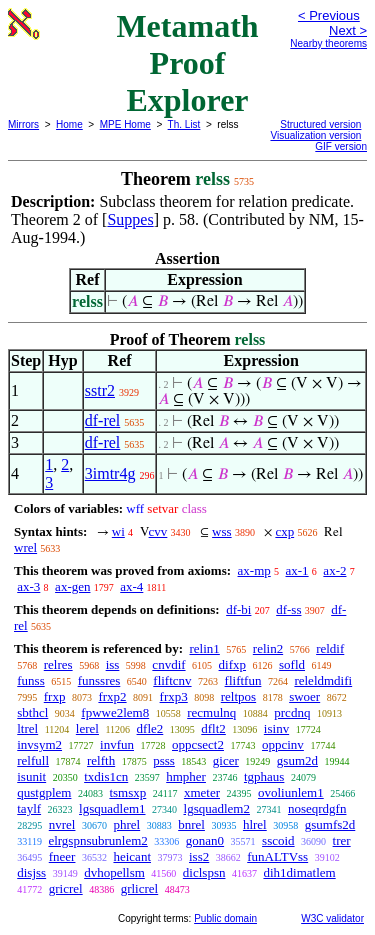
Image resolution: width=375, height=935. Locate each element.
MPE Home (125, 124)
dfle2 (150, 728)
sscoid (278, 840)
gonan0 (205, 840)
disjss (31, 872)
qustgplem (44, 792)
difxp (232, 664)
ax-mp (254, 570)
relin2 (268, 648)
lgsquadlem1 (112, 808)
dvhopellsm (114, 872)
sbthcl (32, 712)
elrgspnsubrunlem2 (97, 840)
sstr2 (100, 390)
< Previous (329, 15)
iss (113, 664)
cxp (284, 531)
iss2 (199, 856)
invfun (117, 744)
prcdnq (292, 712)
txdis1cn (106, 776)
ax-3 (28, 586)
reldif (330, 648)
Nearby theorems (328, 43)
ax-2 (334, 570)
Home (69, 124)
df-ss (288, 609)
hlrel (255, 824)
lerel (87, 728)
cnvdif (168, 664)
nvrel (62, 824)
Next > (348, 30)
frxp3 (174, 696)
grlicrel (140, 888)
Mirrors (23, 124)
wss (222, 531)
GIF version (341, 146)
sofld (292, 664)
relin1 (204, 648)
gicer (226, 760)
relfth (101, 760)
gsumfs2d (330, 824)
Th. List (184, 124)
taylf (29, 808)
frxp (55, 696)
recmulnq (211, 712)
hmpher (186, 776)
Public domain (225, 918)
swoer (304, 696)
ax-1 (297, 570)
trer (342, 840)
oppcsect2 (198, 744)
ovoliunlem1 (291, 792)
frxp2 (112, 696)
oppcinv (283, 744)
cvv (158, 531)
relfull (33, 760)
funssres (99, 680)
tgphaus (264, 776)
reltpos (238, 696)
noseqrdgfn (317, 808)
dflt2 (213, 728)
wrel (25, 547)
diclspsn (204, 872)
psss (164, 760)
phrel (126, 824)
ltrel (27, 728)
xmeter (202, 792)
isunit (31, 776)
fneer (62, 856)
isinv (276, 728)
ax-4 (131, 586)
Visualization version (315, 135)
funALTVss (277, 856)
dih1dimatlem (299, 872)
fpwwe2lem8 (115, 712)
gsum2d (297, 760)
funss (30, 680)
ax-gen (72, 586)
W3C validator (332, 918)
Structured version (320, 124)
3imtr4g (110, 473)
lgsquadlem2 (217, 808)
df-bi (238, 609)
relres (58, 664)
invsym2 (39, 744)
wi (118, 531)
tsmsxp (127, 792)
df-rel (103, 420)
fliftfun (243, 680)
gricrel (66, 888)
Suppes (130, 219)
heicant (132, 856)
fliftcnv (172, 680)
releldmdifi (323, 680)
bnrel (191, 824)
